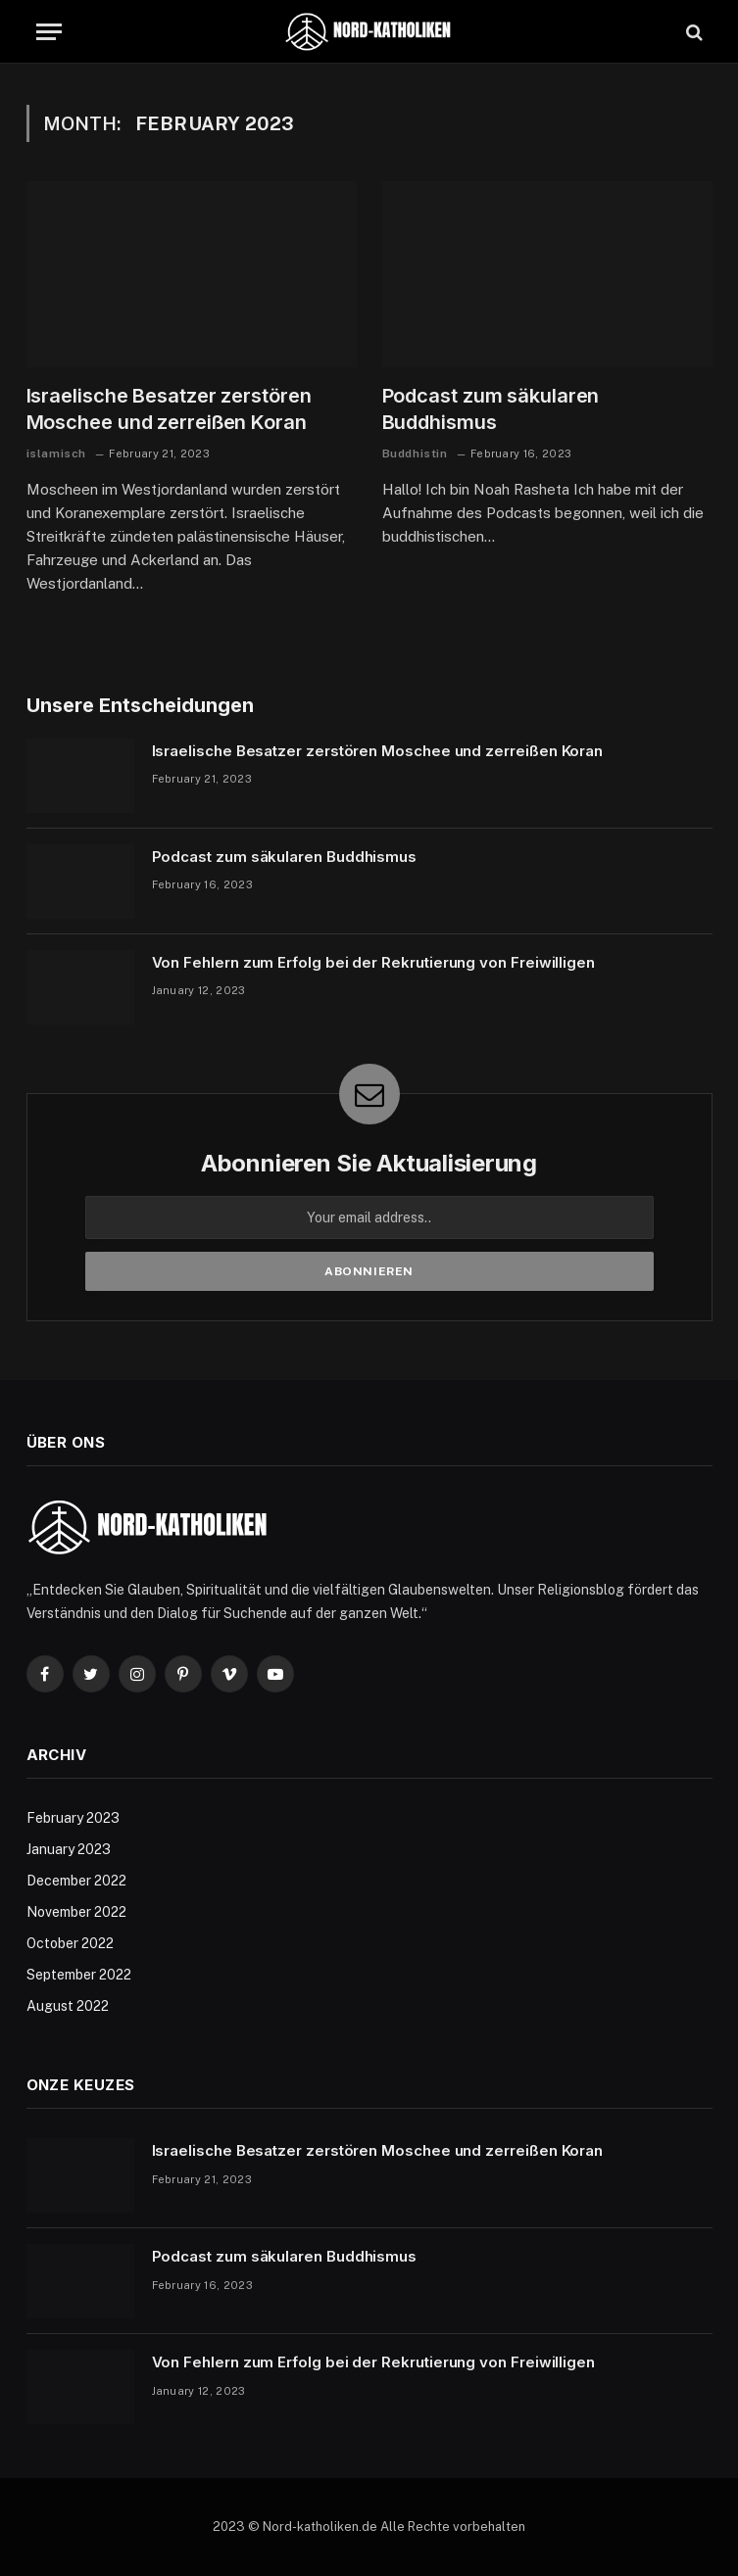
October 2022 (70, 1943)
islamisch (56, 453)
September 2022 (78, 1974)
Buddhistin (415, 453)
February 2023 (73, 1818)
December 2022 (76, 1880)
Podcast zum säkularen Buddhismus (491, 409)
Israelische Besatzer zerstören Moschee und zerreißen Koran (169, 409)
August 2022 (67, 2006)
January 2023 (68, 1849)
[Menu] (49, 32)
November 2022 (76, 1912)
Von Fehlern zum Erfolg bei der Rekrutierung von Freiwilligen (374, 962)
